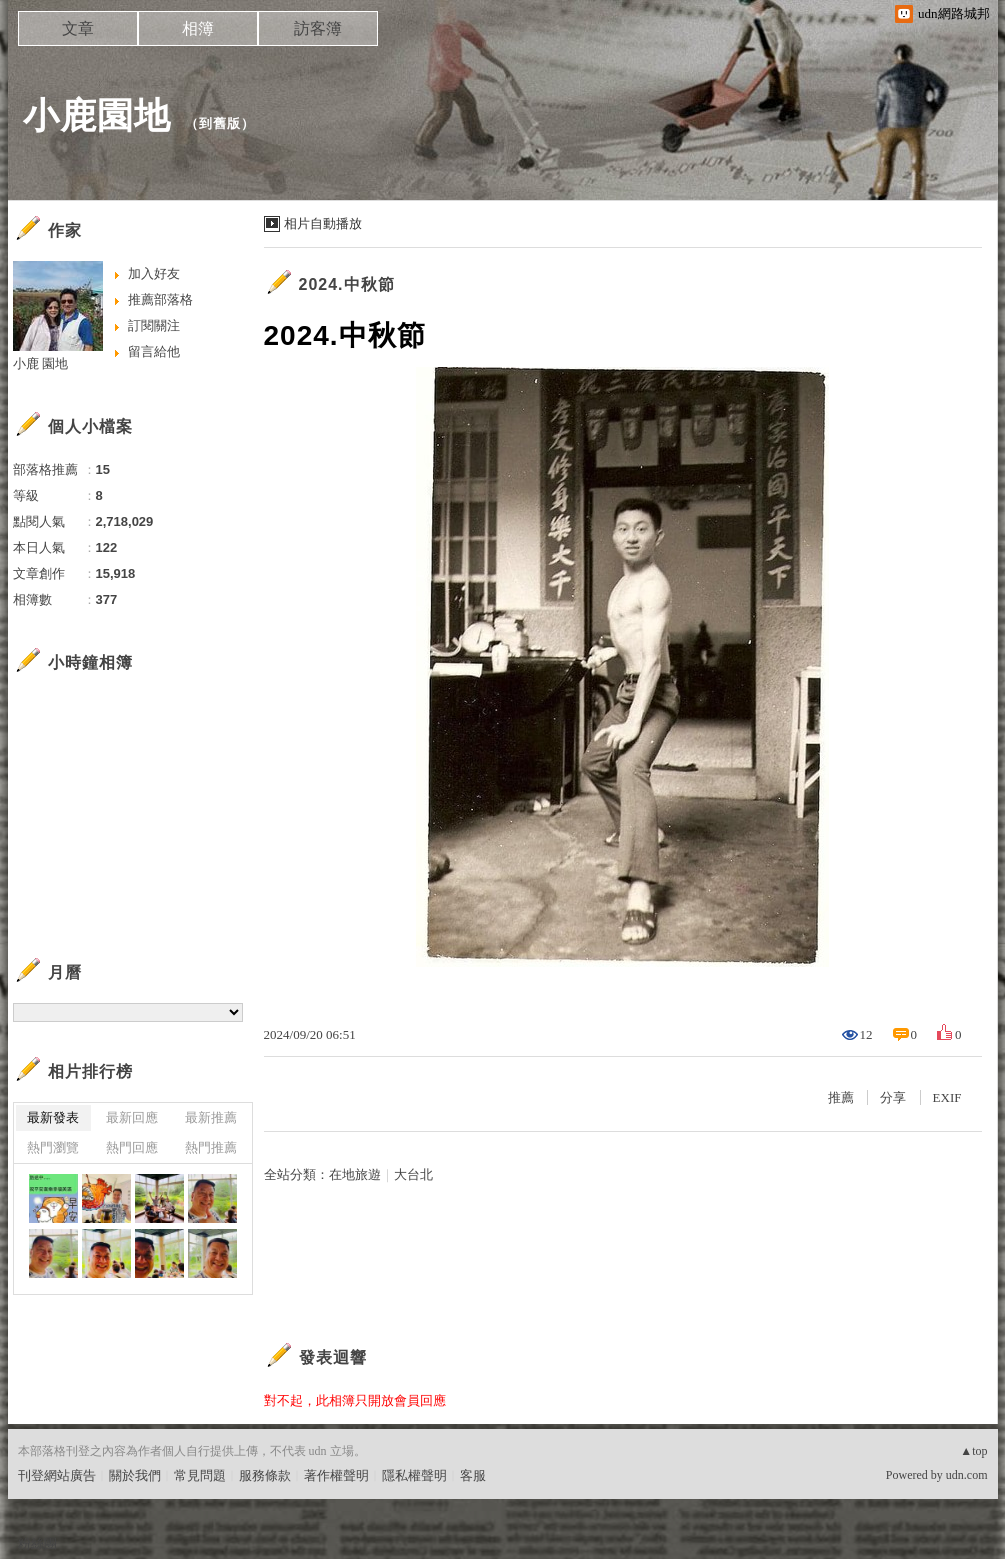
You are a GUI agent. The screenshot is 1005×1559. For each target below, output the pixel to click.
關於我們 (135, 1475)
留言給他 (154, 351)
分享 (893, 1097)
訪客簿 (318, 28)
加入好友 (154, 273)
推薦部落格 (160, 299)
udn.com (967, 1475)
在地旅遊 (355, 1174)
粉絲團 (37, 1543)
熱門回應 (132, 1147)
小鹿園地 (97, 115)
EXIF (947, 1097)
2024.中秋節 (347, 284)
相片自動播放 (323, 223)
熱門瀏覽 (53, 1147)
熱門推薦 (211, 1147)
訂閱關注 (154, 325)
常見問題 (200, 1475)
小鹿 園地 (41, 363)
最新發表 (53, 1117)
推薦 (841, 1097)
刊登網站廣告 (57, 1475)
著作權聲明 (336, 1475)
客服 (473, 1475)
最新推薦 (211, 1117)
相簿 (198, 28)
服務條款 (265, 1475)
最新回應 (132, 1117)
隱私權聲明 (414, 1475)
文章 (78, 28)
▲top (973, 1451)
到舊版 (220, 123)
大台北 (413, 1174)
